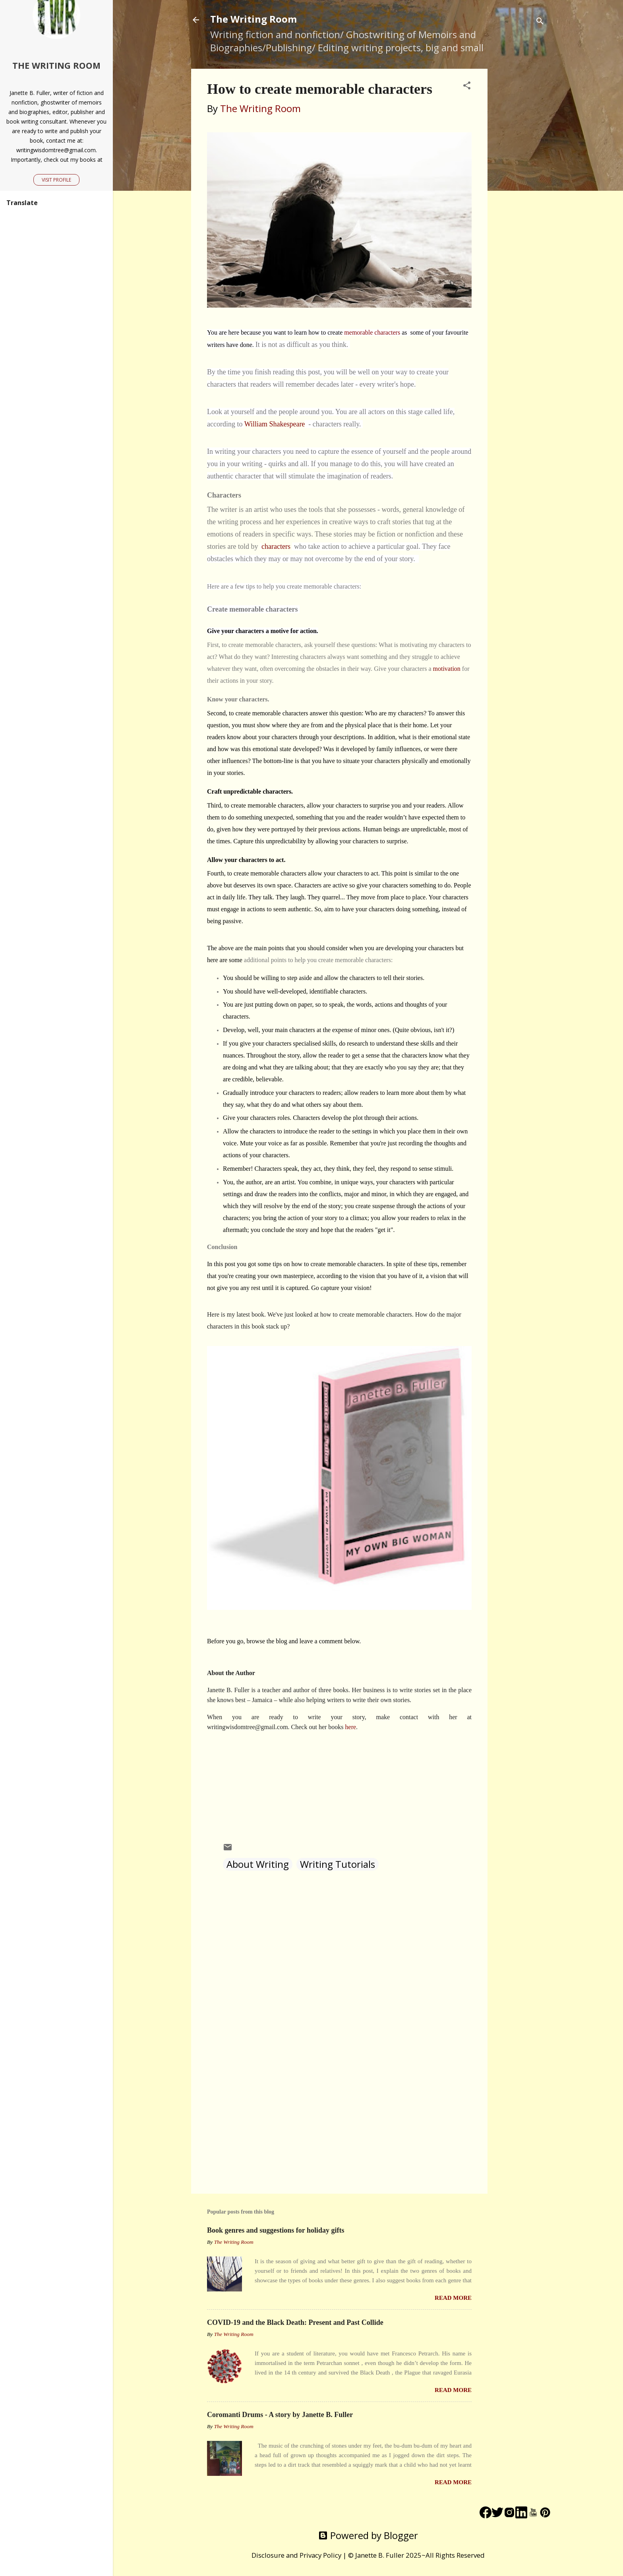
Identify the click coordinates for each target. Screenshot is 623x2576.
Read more (453, 2298)
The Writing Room (253, 18)
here (350, 1727)
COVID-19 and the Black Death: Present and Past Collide (295, 2322)
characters (276, 546)
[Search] (540, 22)
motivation (446, 668)
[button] (467, 86)
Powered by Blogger (368, 2535)
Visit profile (56, 179)
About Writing (257, 1864)
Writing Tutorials (337, 1864)
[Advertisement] (519, 188)
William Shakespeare (274, 424)
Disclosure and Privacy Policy (296, 2555)
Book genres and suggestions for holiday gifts (275, 2230)
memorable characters (373, 332)
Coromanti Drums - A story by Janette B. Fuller (280, 2415)
